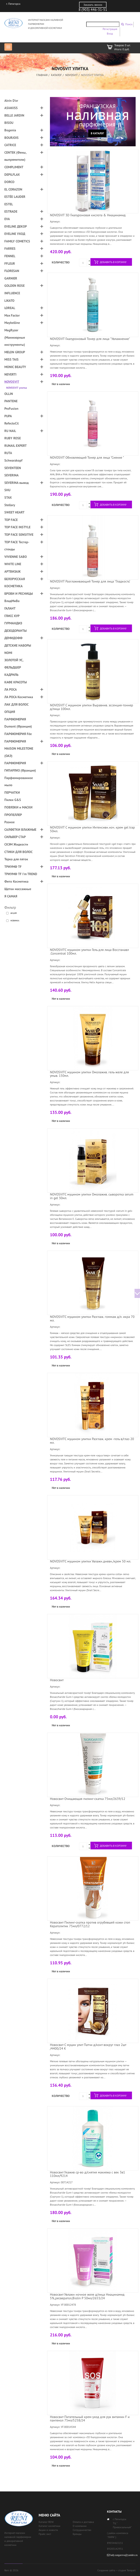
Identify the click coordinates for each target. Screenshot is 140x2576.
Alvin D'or (11, 100)
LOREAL (9, 308)
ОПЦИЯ (9, 712)
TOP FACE (11, 520)
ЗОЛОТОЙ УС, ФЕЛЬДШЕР (13, 663)
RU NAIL (10, 431)
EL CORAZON (13, 189)
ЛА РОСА (10, 689)
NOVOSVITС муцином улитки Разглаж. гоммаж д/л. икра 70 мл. (92, 1318)
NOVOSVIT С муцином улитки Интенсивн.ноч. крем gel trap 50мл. (92, 829)
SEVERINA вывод (16, 483)
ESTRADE (10, 211)
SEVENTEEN (12, 468)
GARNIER (10, 278)
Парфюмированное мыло (18, 781)
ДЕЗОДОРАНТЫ (15, 631)
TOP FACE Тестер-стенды (16, 545)
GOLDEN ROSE (14, 285)
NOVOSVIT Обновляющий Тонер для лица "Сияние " (87, 457)
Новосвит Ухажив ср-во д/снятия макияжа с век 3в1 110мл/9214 (87, 2174)
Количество (61, 262)
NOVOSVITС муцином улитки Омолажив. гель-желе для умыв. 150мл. (89, 1074)
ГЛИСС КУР (12, 616)
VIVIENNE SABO (15, 557)
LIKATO (9, 300)
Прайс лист (45, 2534)
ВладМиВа (12, 601)
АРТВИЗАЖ (12, 571)
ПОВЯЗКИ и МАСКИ (18, 807)
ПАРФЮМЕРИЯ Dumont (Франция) (18, 723)
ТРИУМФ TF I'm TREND (20, 874)
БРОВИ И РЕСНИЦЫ (18, 593)
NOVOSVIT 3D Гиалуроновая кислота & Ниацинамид (88, 215)
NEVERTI (10, 374)
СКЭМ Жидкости (16, 844)
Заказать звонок (92, 4)
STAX (8, 497)
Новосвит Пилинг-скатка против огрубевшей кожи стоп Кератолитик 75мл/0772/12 (90, 1924)
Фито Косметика (16, 881)
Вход (110, 33)
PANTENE (11, 401)
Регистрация (110, 29)
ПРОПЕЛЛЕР (13, 815)
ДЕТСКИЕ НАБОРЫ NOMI (17, 649)
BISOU (8, 123)
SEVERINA (11, 475)
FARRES (9, 248)
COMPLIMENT (13, 167)
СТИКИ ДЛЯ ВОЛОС (18, 852)
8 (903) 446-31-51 (93, 9)
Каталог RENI (46, 2522)
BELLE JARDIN (14, 115)
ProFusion (11, 408)
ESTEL (8, 204)
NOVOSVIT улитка (16, 387)
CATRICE (10, 145)
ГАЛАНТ (9, 608)
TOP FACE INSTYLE (17, 527)
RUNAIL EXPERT (15, 445)
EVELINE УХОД (14, 234)
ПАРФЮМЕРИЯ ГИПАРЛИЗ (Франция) (20, 766)
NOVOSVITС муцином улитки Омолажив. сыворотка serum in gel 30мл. (91, 1196)
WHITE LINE (12, 564)
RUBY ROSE (12, 438)
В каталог (97, 133)
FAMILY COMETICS (17, 241)
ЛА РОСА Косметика (18, 697)
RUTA (8, 453)
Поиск (129, 24)
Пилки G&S (12, 800)
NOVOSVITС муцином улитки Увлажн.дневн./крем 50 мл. (90, 1561)
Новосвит (57, 1680)
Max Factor (12, 315)
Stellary (9, 505)
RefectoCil (11, 423)
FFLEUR (9, 263)
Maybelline (12, 323)
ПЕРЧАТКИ (12, 792)
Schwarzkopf (13, 460)
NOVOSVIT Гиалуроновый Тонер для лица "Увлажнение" (90, 339)
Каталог (56, 75)
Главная (42, 75)
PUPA (8, 416)
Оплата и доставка (83, 2522)
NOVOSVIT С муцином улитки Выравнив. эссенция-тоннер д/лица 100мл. (91, 707)
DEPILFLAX (12, 174)
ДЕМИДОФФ (13, 638)
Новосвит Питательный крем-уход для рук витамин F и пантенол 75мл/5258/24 (90, 2419)
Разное (9, 822)
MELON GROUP (14, 352)
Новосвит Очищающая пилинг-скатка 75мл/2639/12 (87, 1799)
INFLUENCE (12, 293)
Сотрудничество (82, 2530)
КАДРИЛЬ (11, 675)
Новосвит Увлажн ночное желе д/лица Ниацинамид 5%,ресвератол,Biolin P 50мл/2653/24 (87, 2296)
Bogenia (10, 130)
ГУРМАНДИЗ (13, 623)
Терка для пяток (16, 859)
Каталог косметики (49, 2526)
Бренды (77, 2534)
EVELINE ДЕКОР (15, 226)
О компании (80, 2526)
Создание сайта (106, 2570)
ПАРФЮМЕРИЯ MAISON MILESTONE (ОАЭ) (18, 748)
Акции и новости (48, 2530)
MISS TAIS (11, 359)
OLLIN (8, 394)
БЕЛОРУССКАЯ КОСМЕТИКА (14, 582)
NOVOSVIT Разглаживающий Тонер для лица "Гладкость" (90, 581)
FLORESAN (11, 271)
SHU (7, 490)
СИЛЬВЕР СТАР (15, 837)
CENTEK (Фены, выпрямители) (15, 156)
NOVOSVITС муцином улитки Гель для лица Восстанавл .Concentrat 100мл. (89, 951)
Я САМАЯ (10, 896)
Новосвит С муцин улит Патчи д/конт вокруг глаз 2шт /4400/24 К (88, 2046)
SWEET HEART (14, 512)
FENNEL (9, 256)
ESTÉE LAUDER (14, 197)
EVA (7, 219)
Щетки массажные (17, 889)
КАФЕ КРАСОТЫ (15, 682)
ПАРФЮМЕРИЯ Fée (18, 734)
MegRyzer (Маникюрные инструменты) (14, 337)
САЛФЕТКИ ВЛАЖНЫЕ (20, 829)
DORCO (9, 182)
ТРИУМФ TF (13, 867)
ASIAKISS (11, 108)
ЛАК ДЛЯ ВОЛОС (16, 704)
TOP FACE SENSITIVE (18, 534)
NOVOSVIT (71, 75)
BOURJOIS (11, 138)
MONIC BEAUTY (15, 367)
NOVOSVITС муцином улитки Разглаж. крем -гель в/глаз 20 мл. (92, 1441)
